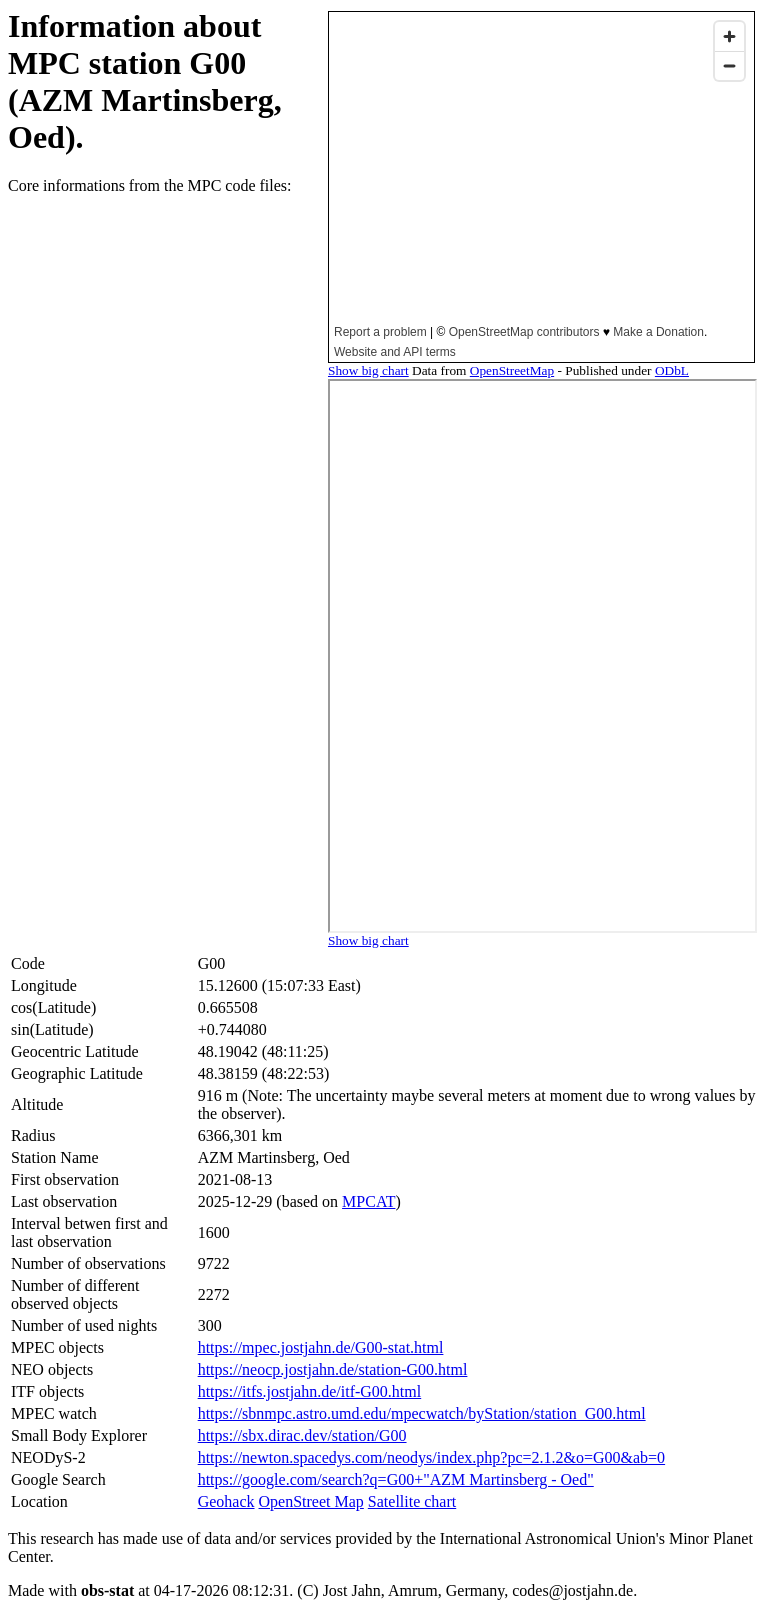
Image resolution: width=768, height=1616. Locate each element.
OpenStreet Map (311, 1501)
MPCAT (368, 1201)
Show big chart (368, 370)
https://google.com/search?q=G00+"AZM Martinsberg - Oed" (396, 1479)
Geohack (226, 1501)
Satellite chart (412, 1501)
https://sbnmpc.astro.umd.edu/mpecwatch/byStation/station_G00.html (422, 1413)
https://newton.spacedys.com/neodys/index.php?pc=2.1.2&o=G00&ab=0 (431, 1457)
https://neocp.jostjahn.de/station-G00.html (333, 1369)
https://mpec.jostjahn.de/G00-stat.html (321, 1347)
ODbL (672, 370)
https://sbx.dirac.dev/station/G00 (302, 1435)
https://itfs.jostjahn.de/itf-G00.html (310, 1391)
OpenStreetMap (512, 370)
